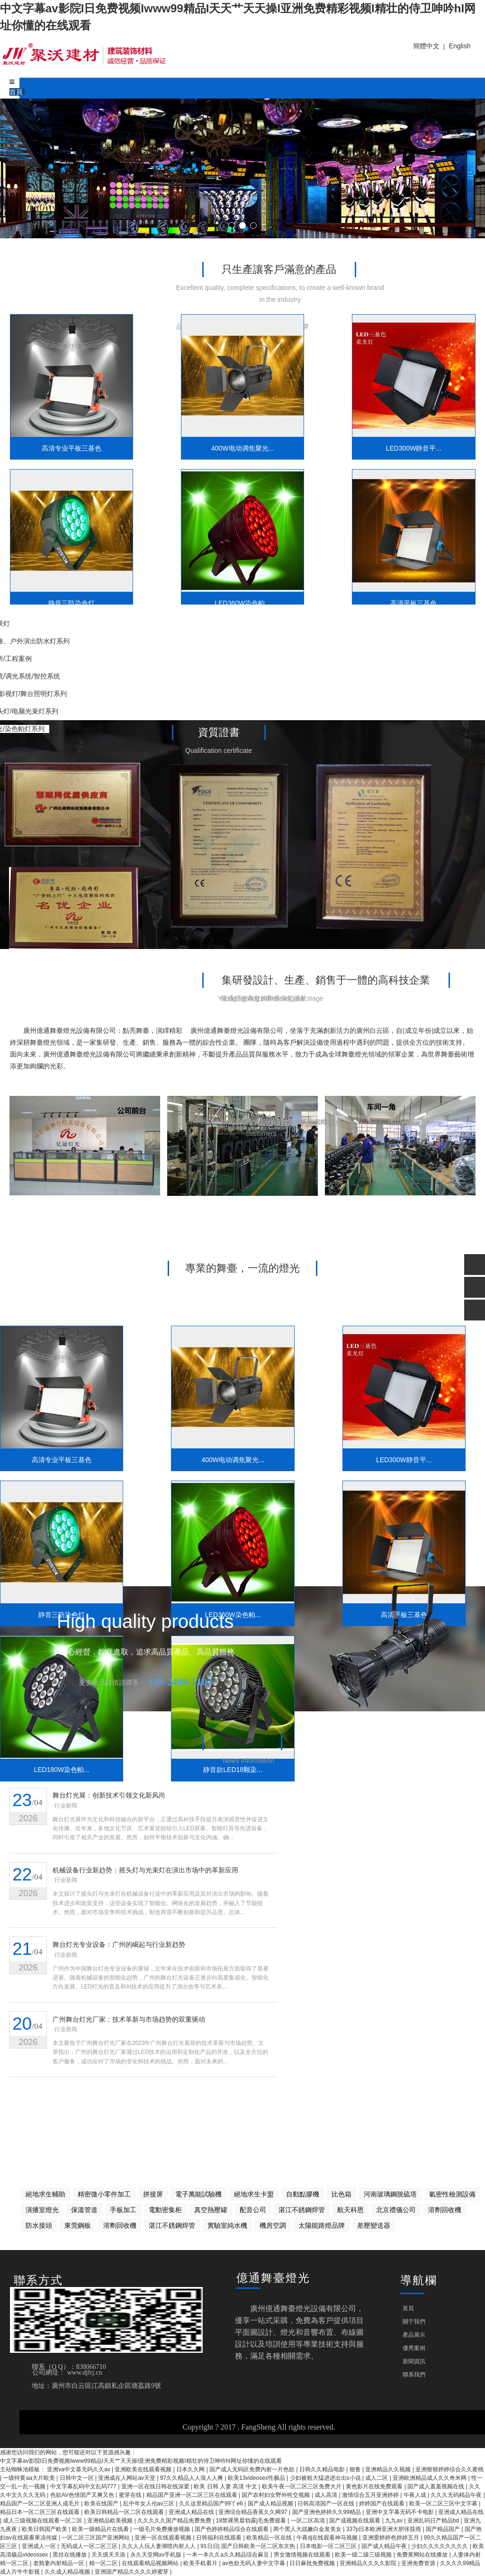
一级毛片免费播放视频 (162, 2529)
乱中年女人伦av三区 (149, 2503)
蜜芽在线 (131, 2495)
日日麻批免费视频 (312, 2563)
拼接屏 (153, 2194)
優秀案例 (414, 2348)
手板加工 (123, 2210)
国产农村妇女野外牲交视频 (276, 2495)
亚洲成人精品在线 (192, 2512)
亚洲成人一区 (39, 2546)
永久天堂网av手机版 (156, 2554)
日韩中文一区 (77, 2478)
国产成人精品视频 (271, 2503)
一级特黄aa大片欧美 (29, 2478)
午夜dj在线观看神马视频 (327, 2537)
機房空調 (273, 2225)
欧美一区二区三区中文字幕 (444, 2503)
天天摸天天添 (109, 2554)
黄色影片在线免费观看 (375, 2486)
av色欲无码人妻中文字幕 (254, 2563)
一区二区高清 (308, 2520)
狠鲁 (356, 2469)
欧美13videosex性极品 (257, 2478)
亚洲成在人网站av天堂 (127, 2478)
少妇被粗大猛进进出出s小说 (326, 2478)
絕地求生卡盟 (254, 2194)
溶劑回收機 (444, 2210)
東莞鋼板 (77, 2225)
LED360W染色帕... (64, 575)
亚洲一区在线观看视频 (164, 2537)
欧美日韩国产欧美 (45, 2529)
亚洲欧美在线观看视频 (144, 2469)
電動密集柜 (165, 2210)
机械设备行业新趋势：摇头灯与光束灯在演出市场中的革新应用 (146, 1871)
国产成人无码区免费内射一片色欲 (252, 2469)
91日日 (209, 2546)
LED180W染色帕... (302, 575)
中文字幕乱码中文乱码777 (84, 2486)
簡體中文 (426, 46)
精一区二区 (104, 2563)
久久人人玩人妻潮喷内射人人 (159, 2546)
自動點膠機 (302, 2194)
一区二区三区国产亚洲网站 (96, 2537)
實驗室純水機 (227, 2225)
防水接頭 (39, 2225)
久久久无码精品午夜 (457, 2495)
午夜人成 (416, 2495)
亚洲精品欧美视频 (110, 2520)
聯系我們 (414, 2374)
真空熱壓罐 (210, 2210)
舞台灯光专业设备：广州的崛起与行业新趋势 (119, 1947)
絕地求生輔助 (45, 2194)
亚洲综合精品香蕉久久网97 (253, 2512)
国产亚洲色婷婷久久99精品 (327, 2512)
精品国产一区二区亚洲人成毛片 (40, 2503)
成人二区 (377, 2478)
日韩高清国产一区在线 (326, 2503)
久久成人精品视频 (68, 2571)
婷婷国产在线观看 (382, 2503)
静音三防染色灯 (420, 434)
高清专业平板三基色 (64, 434)
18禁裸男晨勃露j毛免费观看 (251, 2520)
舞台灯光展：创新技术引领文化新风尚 (109, 1795)
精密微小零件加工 (104, 2194)
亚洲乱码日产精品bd (434, 2520)
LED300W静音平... (302, 434)
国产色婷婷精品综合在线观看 (232, 2529)
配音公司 (253, 2210)
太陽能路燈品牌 (321, 2225)
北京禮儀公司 (396, 2210)
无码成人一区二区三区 (90, 2546)
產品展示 (414, 2335)
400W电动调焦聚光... (183, 434)
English (460, 46)
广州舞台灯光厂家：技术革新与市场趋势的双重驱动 (129, 2023)
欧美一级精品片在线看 (101, 2529)
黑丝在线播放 (70, 2554)
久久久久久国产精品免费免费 (175, 2520)
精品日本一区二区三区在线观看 (40, 2512)
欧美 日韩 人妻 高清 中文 (226, 2486)
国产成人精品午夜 (384, 2546)
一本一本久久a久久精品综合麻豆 (228, 2554)
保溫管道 (84, 2210)
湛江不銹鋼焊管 (301, 2210)
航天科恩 (350, 2210)
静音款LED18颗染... (420, 575)
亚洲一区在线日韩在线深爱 (156, 2486)
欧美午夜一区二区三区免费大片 (302, 2486)
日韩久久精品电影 (322, 2469)
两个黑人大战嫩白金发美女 (308, 2529)
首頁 (17, 92)
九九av (394, 2520)
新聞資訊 (414, 2361)
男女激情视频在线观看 (303, 2554)
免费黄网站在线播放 (422, 2554)
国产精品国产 (443, 2529)
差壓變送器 (373, 2225)
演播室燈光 (42, 2210)
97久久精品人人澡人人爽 (192, 2478)
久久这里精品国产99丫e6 (211, 2503)
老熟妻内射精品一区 (59, 2563)
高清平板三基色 (183, 575)
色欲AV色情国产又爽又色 (83, 2495)
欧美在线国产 (102, 2503)
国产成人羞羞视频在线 (436, 2486)
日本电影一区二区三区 (329, 2546)
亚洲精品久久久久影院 (369, 2563)
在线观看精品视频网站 (151, 2563)
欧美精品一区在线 (269, 2537)
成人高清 (326, 2495)
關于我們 (414, 2321)
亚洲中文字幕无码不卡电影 (400, 2512)
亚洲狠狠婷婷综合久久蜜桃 (449, 2469)
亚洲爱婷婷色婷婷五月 (391, 2537)
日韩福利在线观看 (219, 2537)
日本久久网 (191, 2469)
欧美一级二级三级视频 (364, 2554)
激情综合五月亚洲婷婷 (371, 2495)
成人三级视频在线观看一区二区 (43, 2520)
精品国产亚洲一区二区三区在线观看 (192, 2495)
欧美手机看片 (201, 2563)
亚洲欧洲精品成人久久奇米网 (430, 2478)
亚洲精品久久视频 (388, 2469)
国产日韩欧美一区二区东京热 (258, 2546)
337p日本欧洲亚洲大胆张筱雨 (384, 2529)
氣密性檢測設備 (452, 2194)
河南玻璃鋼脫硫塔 (390, 2194)
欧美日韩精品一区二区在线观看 (124, 2512)
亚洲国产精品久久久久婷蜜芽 (132, 2571)
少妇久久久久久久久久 (440, 2546)
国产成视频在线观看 (355, 2520)
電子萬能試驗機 (198, 2194)
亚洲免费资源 (419, 2563)
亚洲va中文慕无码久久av (79, 2469)
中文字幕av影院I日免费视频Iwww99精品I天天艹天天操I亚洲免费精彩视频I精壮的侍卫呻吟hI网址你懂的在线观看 (141, 2461)
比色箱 (341, 2194)
